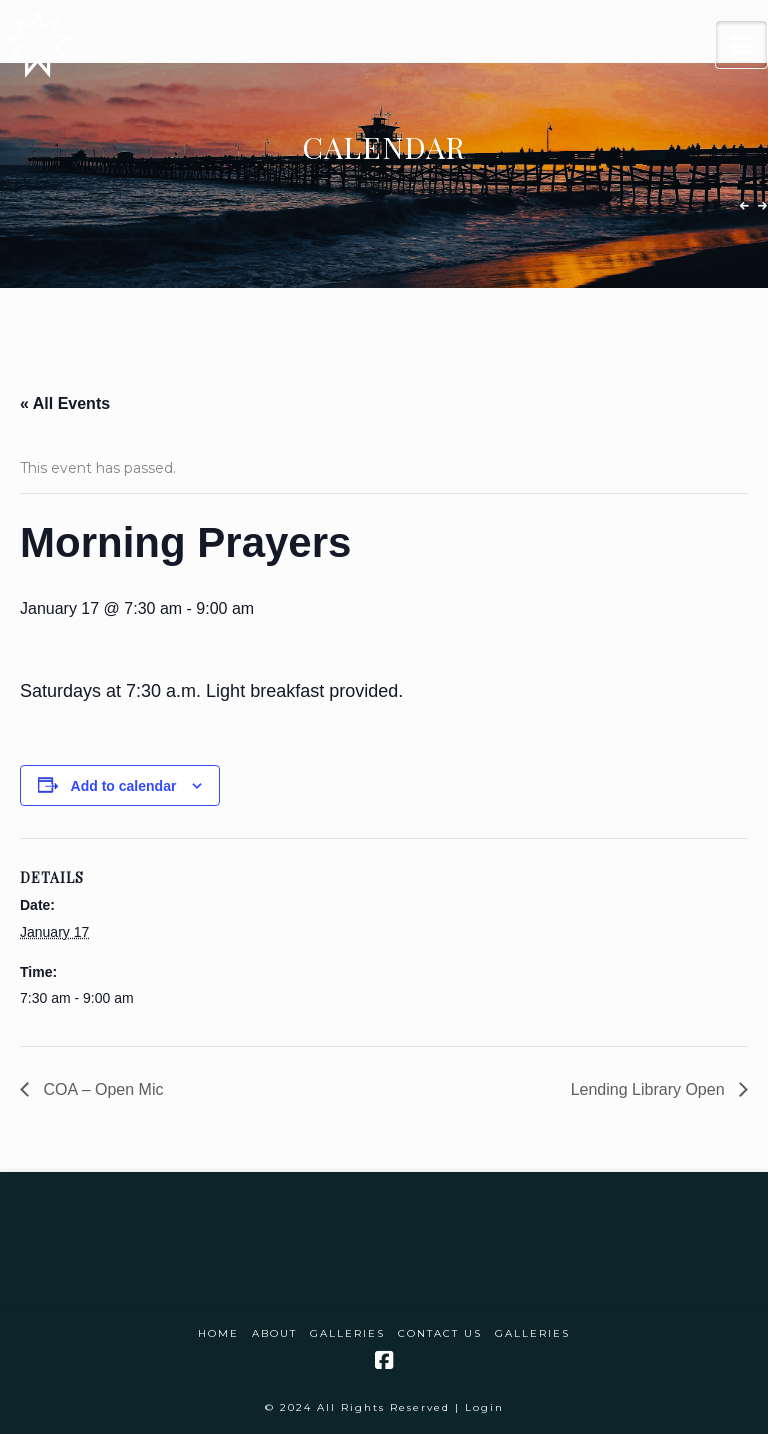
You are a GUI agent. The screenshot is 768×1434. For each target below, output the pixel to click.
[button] (741, 44)
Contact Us (440, 1333)
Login (484, 1407)
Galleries (347, 1333)
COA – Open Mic (101, 1089)
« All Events (65, 403)
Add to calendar (124, 786)
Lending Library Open (650, 1089)
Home (218, 1333)
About (274, 1333)
